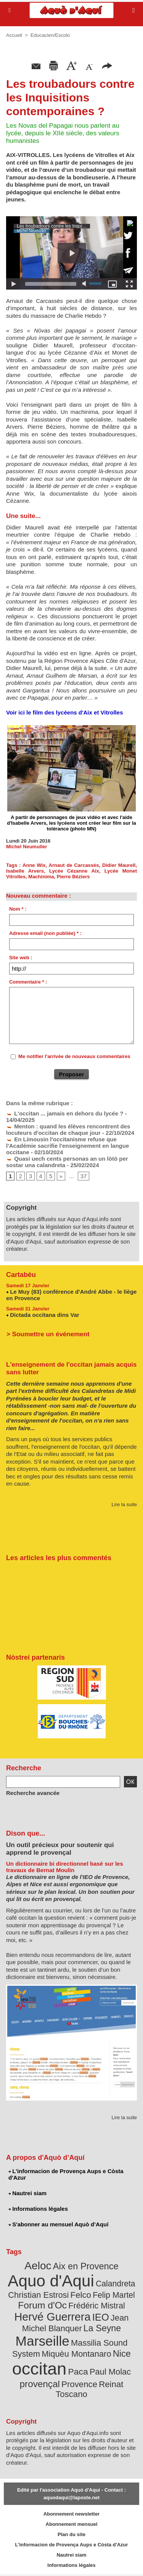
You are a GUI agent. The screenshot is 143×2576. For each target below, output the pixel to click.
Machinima (41, 876)
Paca (78, 2371)
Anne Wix (33, 865)
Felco (81, 2295)
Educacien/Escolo (50, 35)
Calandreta (115, 2283)
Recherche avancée (32, 1793)
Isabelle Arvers (25, 871)
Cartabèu (21, 1274)
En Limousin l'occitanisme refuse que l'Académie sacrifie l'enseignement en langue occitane (67, 1145)
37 (83, 1176)
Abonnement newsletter (71, 2514)
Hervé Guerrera (52, 2317)
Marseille (42, 2341)
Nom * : (18, 909)
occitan (39, 2368)
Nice (122, 2354)
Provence (79, 2384)
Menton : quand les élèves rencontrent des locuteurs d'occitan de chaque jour (68, 1129)
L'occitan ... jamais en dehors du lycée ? (64, 1113)
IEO (100, 2317)
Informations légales (38, 2208)
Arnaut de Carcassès (74, 865)
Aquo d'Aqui (51, 2281)
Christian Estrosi (38, 2295)
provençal (40, 2384)
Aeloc (37, 2266)
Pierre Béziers (73, 876)
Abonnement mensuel (72, 2524)
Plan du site (71, 2534)
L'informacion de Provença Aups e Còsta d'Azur (66, 2174)
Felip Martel (114, 2295)
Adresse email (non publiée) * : (45, 933)
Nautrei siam (27, 2193)
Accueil (14, 35)
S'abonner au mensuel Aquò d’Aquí (58, 2224)
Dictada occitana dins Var (44, 1315)
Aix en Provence (86, 2266)
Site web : (20, 957)
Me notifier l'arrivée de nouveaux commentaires (74, 1056)
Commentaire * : (28, 982)
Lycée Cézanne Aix (74, 871)
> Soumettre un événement (48, 1334)
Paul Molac (110, 2371)
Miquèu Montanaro (76, 2354)
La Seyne (102, 2328)
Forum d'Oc (42, 2305)
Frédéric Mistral (96, 2305)
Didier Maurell (118, 865)
